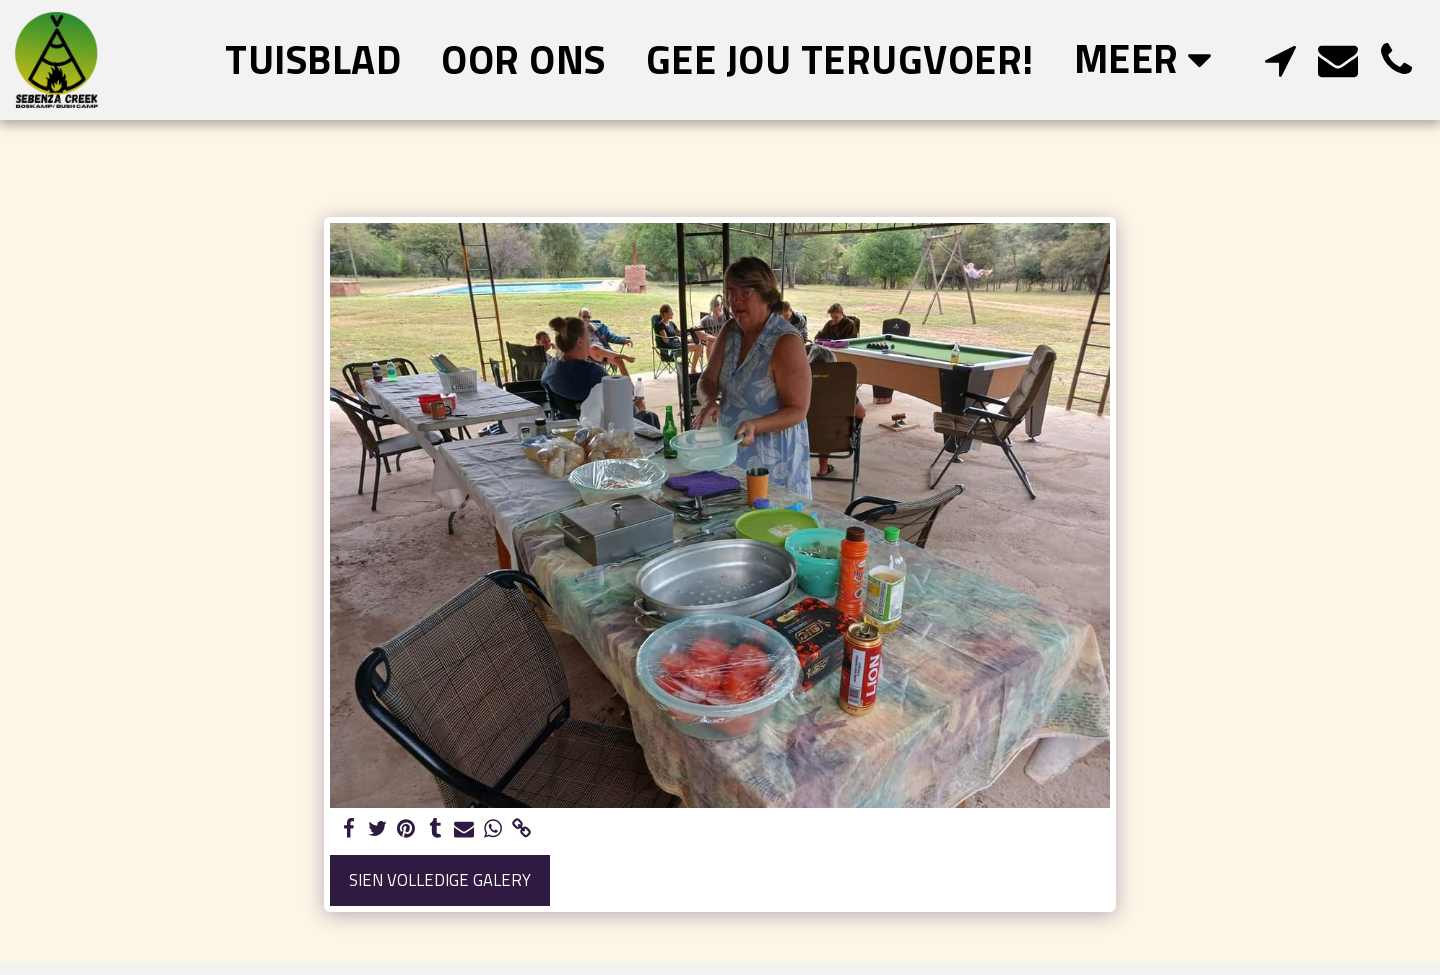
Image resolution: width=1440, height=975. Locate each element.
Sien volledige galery (440, 879)
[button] (1280, 59)
